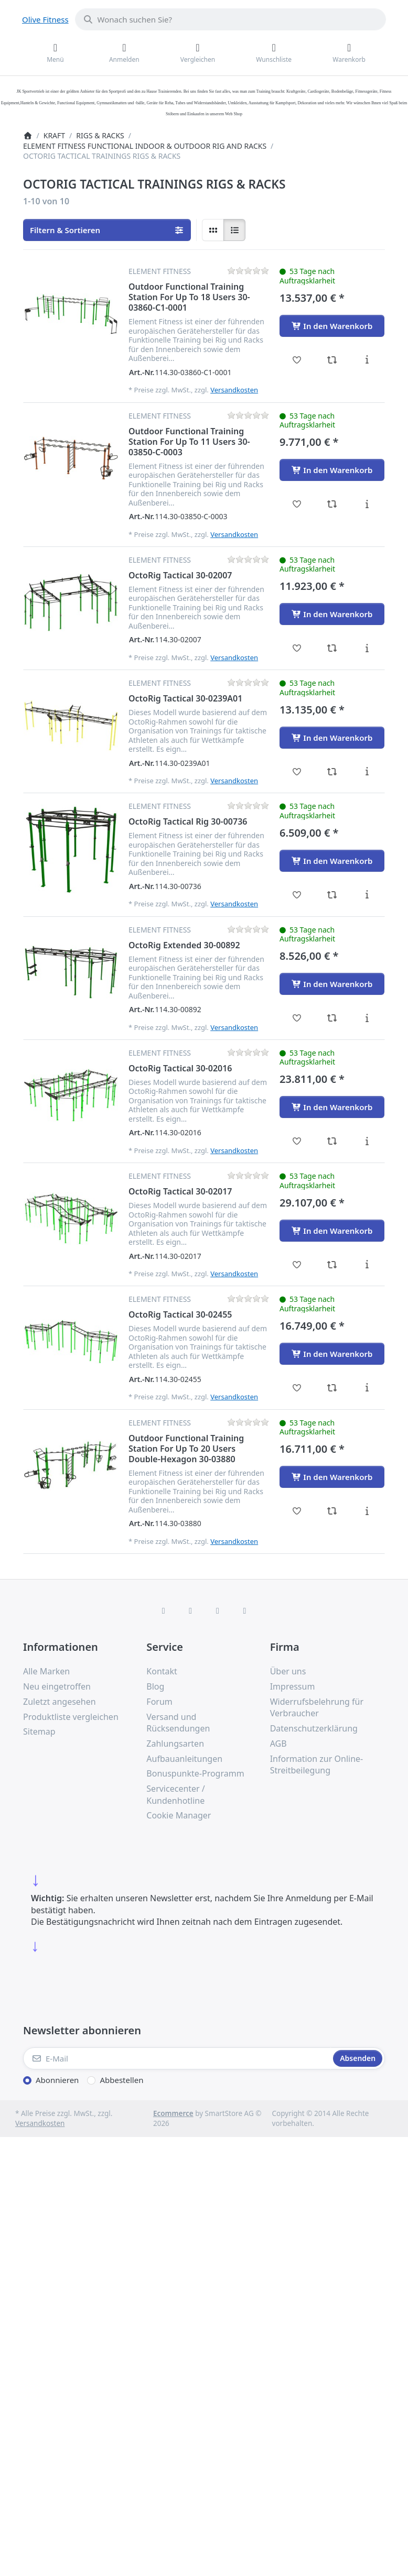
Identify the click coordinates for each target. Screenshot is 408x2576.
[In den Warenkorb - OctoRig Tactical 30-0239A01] (332, 738)
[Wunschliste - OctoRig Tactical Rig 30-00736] (297, 894)
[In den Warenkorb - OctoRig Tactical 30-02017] (332, 1231)
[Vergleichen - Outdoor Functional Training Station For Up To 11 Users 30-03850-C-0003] (332, 504)
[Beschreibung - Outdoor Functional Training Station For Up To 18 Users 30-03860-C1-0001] (366, 359)
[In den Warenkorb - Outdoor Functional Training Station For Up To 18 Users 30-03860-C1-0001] (332, 326)
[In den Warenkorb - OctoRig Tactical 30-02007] (332, 614)
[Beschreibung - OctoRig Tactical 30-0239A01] (366, 771)
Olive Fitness (45, 19)
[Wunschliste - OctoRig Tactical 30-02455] (297, 1387)
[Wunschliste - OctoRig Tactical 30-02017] (297, 1264)
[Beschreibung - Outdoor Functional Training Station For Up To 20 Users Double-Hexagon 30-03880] (366, 1510)
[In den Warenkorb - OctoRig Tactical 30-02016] (332, 1107)
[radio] (213, 230)
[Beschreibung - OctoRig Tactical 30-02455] (366, 1387)
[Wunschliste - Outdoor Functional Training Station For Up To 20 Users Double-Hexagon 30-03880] (297, 1510)
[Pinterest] (244, 1610)
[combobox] (230, 19)
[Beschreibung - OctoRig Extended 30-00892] (366, 1018)
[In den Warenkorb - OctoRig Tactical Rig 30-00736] (332, 861)
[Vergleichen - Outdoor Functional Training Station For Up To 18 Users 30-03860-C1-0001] (332, 359)
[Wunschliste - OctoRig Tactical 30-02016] (297, 1141)
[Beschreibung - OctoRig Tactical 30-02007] (366, 648)
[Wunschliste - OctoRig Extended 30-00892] (297, 1018)
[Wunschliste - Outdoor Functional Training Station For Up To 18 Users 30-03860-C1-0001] (297, 359)
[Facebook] (163, 1610)
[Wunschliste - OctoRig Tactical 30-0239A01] (297, 771)
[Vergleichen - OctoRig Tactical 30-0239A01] (332, 771)
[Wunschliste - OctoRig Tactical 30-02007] (297, 648)
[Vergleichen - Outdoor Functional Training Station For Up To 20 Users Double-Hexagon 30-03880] (332, 1510)
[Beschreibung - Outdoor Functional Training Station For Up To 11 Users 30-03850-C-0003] (366, 504)
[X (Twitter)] (190, 1610)
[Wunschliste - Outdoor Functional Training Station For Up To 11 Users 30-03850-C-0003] (297, 504)
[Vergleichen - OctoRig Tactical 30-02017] (332, 1264)
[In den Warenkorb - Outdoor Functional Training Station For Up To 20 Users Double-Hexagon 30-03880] (332, 1477)
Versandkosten (234, 389)
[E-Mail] (177, 2058)
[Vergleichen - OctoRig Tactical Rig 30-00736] (332, 894)
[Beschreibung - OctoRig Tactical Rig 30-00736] (366, 894)
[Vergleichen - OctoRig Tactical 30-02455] (332, 1387)
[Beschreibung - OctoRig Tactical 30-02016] (366, 1141)
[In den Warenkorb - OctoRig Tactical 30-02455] (332, 1354)
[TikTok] (217, 1610)
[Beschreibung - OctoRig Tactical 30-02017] (366, 1264)
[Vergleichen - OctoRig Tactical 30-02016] (332, 1141)
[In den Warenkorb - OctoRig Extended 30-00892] (332, 984)
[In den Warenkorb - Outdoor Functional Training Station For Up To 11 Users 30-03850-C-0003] (332, 470)
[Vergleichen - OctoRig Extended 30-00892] (332, 1018)
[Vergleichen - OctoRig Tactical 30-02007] (332, 648)
